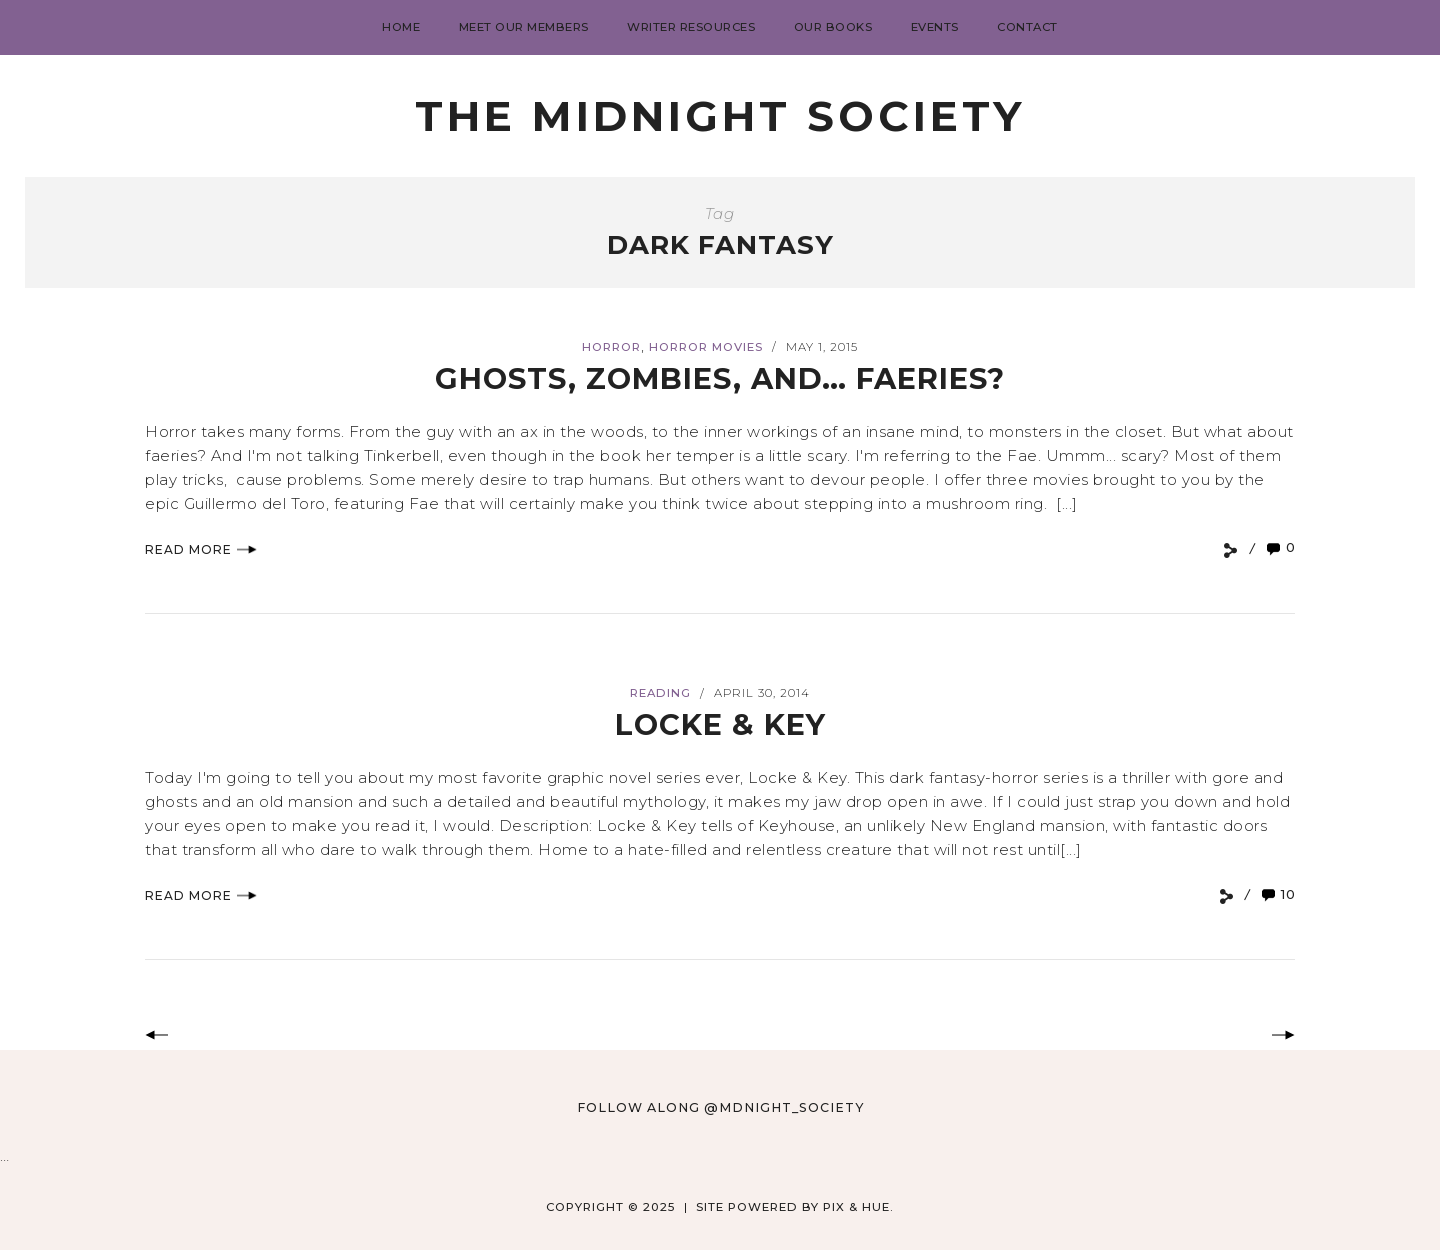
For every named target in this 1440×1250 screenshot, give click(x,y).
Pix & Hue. (858, 1207)
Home (401, 27)
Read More (201, 549)
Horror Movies (706, 347)
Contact (1027, 27)
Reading (660, 693)
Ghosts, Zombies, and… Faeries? (720, 378)
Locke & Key (720, 724)
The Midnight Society (720, 116)
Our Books (833, 27)
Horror (611, 347)
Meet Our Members (524, 27)
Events (935, 27)
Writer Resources (691, 27)
